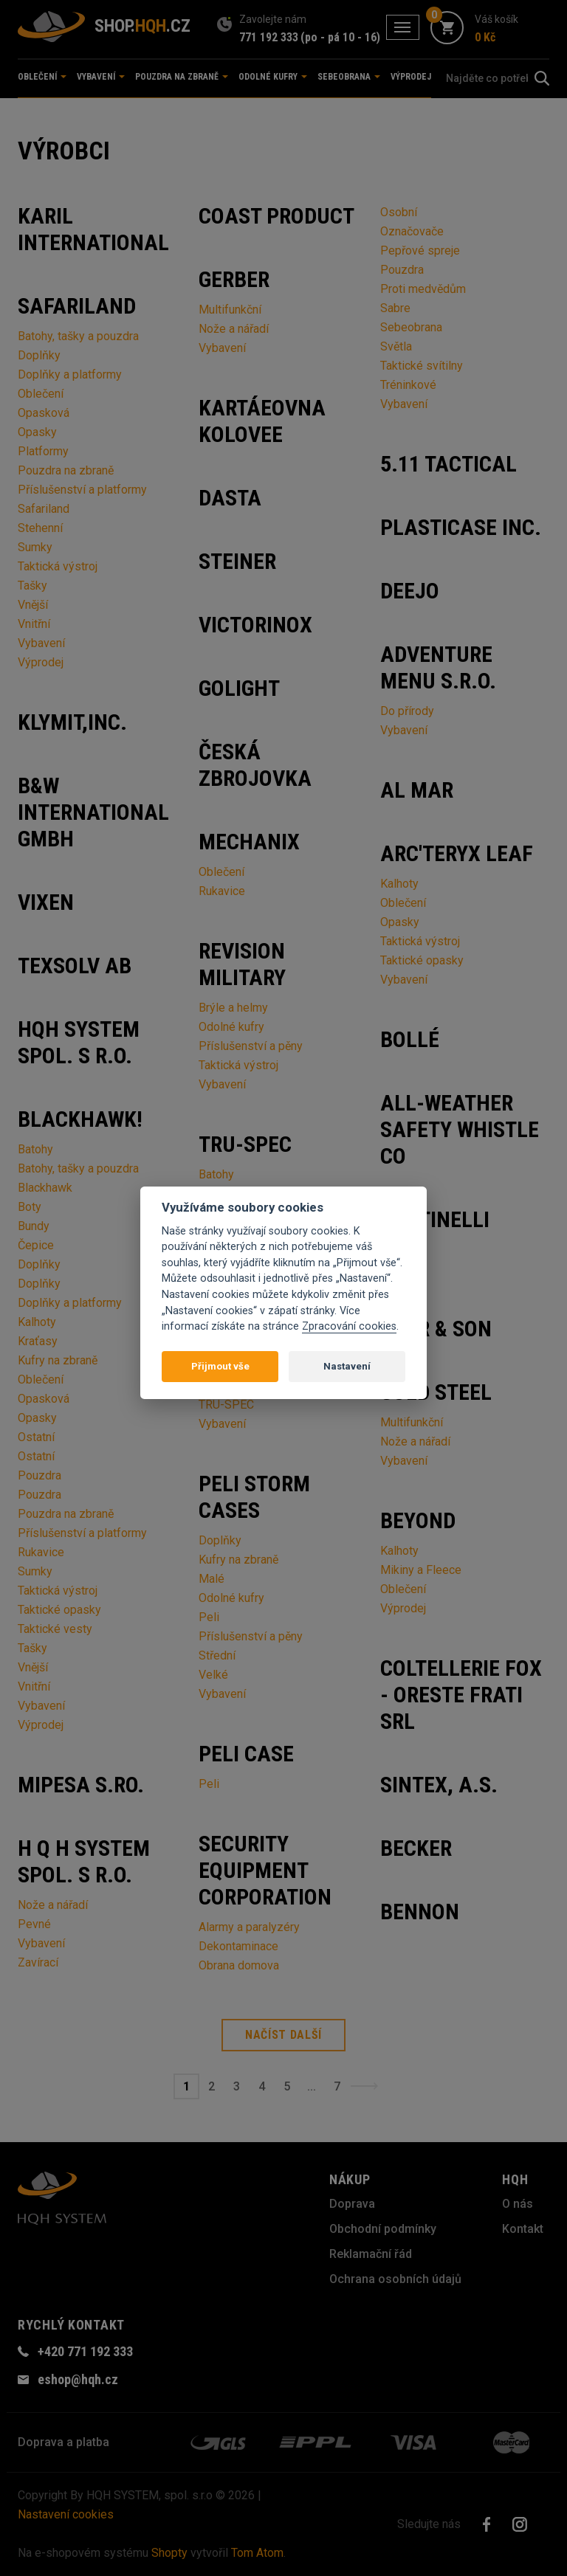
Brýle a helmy (233, 1008)
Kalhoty (37, 1322)
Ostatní (36, 1437)
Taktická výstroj (57, 566)
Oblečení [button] (42, 77)
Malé (211, 1579)
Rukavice (41, 1552)
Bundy (33, 1226)
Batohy (35, 1149)
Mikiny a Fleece (420, 1570)
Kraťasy (38, 1341)
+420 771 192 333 (85, 2351)
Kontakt (522, 2229)
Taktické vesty (55, 1629)
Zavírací (38, 1962)
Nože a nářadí (53, 1905)
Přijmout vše (220, 1366)
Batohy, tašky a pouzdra (78, 336)
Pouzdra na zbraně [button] (181, 77)
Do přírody (407, 711)
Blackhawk (45, 1188)
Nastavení (347, 1366)
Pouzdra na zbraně (66, 470)
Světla (396, 346)
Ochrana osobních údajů (395, 2279)
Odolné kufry (231, 1027)
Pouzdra (39, 1475)
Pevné (34, 1924)
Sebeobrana (411, 327)
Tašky (32, 586)
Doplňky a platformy (70, 374)
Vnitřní (34, 624)
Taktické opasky (59, 1610)
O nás (517, 2204)
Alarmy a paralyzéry (249, 1927)
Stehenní (40, 528)
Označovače (412, 231)
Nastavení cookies (66, 2514)
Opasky (37, 432)
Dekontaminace (238, 1946)
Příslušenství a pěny (251, 1046)
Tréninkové (408, 385)
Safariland (43, 509)
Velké (213, 1675)
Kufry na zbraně (57, 1360)
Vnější (33, 605)
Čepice (36, 1245)
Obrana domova (239, 1965)
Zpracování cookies (349, 1326)
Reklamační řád (370, 2254)
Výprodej (411, 77)
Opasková (43, 413)
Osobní (398, 212)
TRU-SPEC (226, 1405)
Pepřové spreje (420, 251)
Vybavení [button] (101, 77)
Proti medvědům (423, 289)
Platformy (43, 451)
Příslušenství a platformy (82, 490)
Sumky (35, 547)
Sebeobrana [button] (348, 77)
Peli (209, 1617)
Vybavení (41, 643)
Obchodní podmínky (382, 2229)
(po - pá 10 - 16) (340, 37)
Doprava (352, 2204)
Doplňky (39, 355)
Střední (217, 1655)
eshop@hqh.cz (78, 2379)
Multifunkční (230, 310)
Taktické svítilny (421, 366)
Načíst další (283, 2035)
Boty (29, 1207)
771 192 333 (268, 37)
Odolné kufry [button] (272, 77)
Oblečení (40, 394)
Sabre (395, 308)
